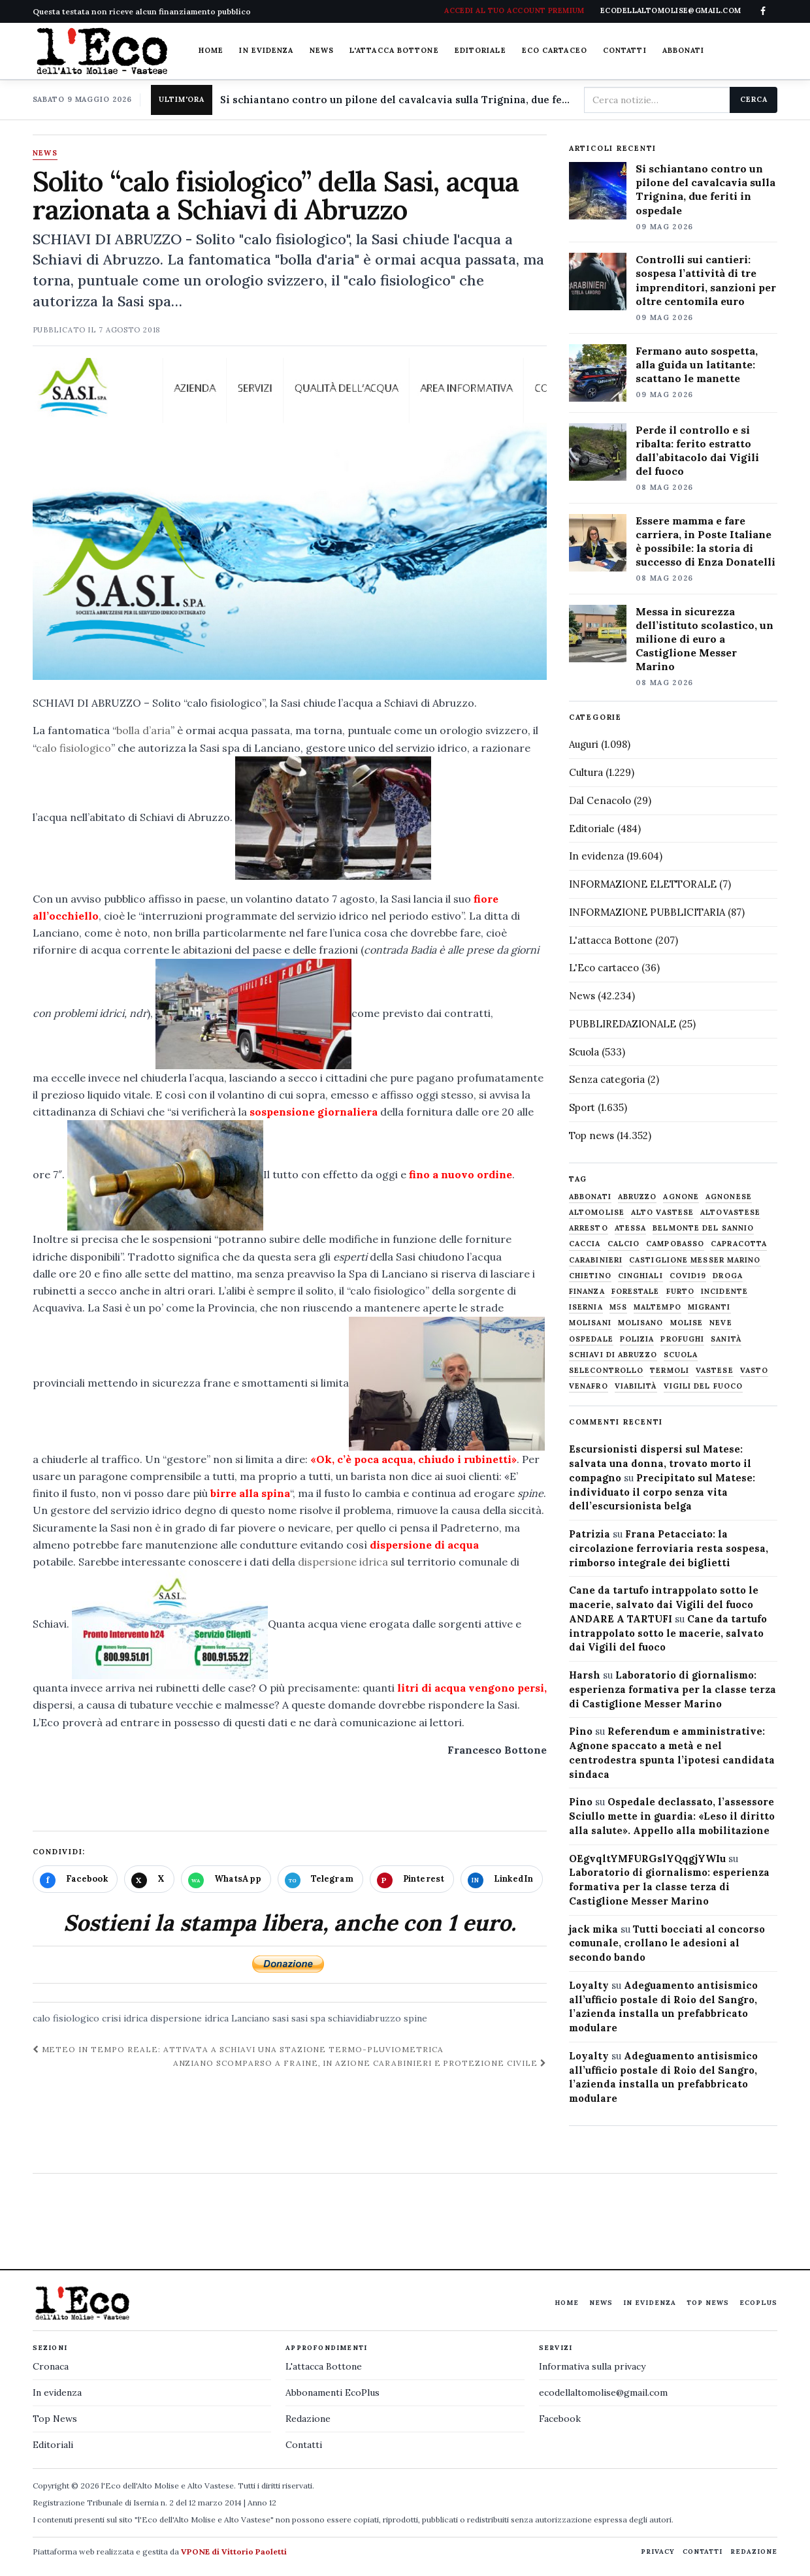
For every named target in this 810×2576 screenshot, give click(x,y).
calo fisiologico (73, 747)
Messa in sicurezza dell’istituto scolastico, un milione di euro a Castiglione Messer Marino (704, 639)
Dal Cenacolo (600, 800)
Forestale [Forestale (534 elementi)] (635, 1291)
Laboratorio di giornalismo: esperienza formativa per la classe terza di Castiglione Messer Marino (672, 1689)
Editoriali (53, 2445)
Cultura (586, 772)
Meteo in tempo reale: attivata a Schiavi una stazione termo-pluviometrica (238, 2049)
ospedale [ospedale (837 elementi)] (591, 1339)
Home (211, 50)
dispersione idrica (343, 1561)
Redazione (308, 2418)
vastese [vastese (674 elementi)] (715, 1370)
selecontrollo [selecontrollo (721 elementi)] (606, 1370)
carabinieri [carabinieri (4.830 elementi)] (596, 1260)
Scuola (584, 1052)
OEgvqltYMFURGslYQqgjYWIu (647, 1858)
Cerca (753, 99)
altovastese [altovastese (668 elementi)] (730, 1212)
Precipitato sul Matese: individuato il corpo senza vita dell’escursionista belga (662, 1492)
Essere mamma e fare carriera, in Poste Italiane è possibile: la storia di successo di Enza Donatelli (705, 541)
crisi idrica (125, 2018)
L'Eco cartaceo (604, 967)
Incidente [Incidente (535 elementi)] (724, 1291)
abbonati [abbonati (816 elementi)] (590, 1197)
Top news (591, 1135)
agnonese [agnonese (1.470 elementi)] (728, 1197)
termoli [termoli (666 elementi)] (669, 1370)
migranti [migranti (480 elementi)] (709, 1307)
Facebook (560, 2418)
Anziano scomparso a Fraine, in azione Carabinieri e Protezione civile (360, 2063)
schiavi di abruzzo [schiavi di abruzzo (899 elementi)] (613, 1355)
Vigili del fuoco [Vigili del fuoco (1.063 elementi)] (703, 1386)
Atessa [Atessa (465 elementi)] (631, 1228)
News (322, 50)
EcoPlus (758, 2302)
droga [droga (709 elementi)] (728, 1276)
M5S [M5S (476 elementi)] (618, 1307)
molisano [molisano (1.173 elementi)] (641, 1323)
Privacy (658, 2551)
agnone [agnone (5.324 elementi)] (681, 1197)
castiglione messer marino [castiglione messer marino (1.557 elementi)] (695, 1260)
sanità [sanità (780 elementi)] (726, 1339)
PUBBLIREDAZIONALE (622, 1024)
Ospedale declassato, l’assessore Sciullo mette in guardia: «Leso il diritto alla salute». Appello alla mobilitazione (672, 1816)
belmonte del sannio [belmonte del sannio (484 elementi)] (703, 1228)
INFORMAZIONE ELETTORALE (643, 884)
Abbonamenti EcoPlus (332, 2392)
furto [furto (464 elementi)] (680, 1291)
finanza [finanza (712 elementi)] (587, 1291)
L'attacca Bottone (394, 50)
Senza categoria (607, 1079)
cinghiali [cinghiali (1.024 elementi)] (640, 1276)
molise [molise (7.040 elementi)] (687, 1323)
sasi (280, 2018)
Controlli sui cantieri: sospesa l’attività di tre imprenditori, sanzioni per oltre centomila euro (706, 280)
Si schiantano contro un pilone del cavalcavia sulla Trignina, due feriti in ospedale (397, 99)
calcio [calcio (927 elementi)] (624, 1244)
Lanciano (250, 2018)
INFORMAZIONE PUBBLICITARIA (647, 912)
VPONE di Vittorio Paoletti (234, 2551)
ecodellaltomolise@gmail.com (603, 2392)
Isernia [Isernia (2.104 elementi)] (586, 1307)
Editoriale (480, 50)
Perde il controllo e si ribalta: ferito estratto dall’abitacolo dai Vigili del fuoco (697, 450)
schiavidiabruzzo (364, 2018)
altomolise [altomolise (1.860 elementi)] (596, 1212)
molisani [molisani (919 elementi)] (590, 1323)
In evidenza (266, 50)
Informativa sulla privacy (592, 2366)
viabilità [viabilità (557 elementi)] (636, 1386)
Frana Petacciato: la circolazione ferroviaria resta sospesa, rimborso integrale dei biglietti (668, 1548)
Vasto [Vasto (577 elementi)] (754, 1370)
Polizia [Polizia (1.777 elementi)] (637, 1339)
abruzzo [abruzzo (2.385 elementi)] (637, 1197)
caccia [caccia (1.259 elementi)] (585, 1244)
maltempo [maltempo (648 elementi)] (657, 1307)
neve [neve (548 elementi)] (720, 1323)
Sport (582, 1107)
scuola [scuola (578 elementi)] (681, 1355)
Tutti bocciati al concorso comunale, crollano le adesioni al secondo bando (667, 1943)
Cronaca (51, 2366)
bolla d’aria (143, 730)
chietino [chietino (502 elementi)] (590, 1276)
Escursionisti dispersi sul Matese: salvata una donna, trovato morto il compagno (660, 1463)
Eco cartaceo (554, 50)
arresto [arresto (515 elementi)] (588, 1228)
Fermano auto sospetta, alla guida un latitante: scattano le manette (697, 364)
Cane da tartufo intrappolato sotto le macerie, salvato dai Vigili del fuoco (668, 1633)
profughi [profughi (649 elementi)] (682, 1339)
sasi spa (308, 2018)
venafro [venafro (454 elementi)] (588, 1386)
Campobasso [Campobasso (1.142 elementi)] (675, 1244)
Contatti (625, 50)
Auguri (583, 744)
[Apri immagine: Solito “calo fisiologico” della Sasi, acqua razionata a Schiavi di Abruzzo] (290, 519)
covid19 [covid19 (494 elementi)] (688, 1276)
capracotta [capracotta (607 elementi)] (739, 1244)
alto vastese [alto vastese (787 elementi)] (662, 1212)
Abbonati (683, 50)
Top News (708, 2302)
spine (415, 2018)
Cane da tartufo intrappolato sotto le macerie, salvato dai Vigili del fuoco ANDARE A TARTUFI (663, 1604)
